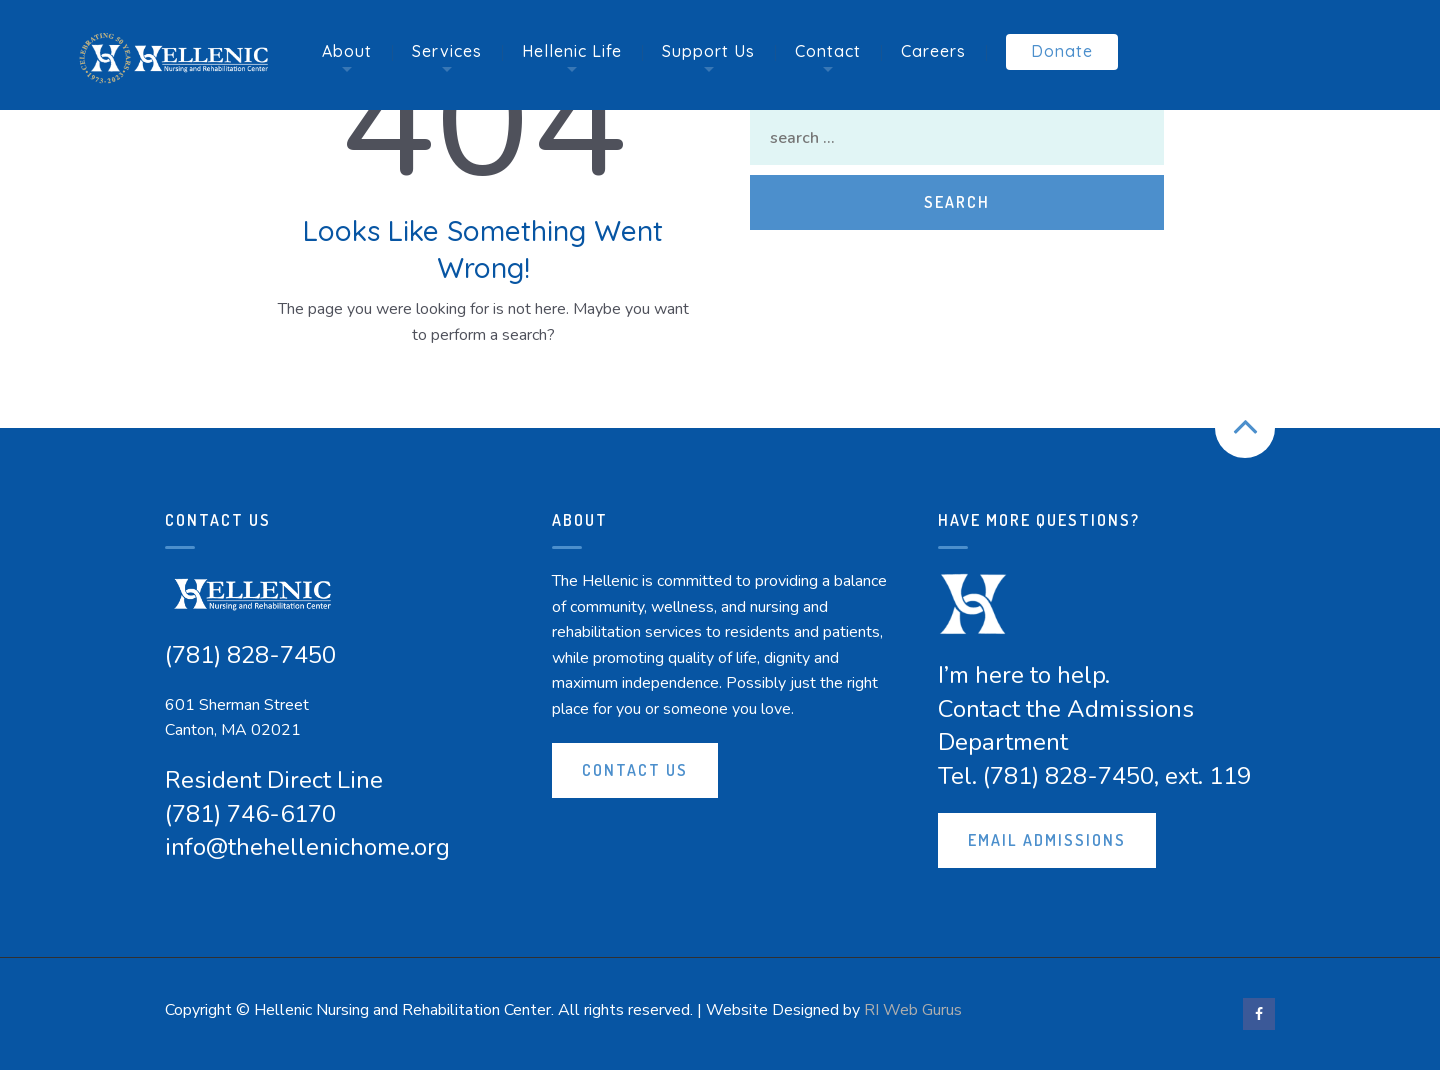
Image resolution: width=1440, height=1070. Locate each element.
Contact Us (635, 770)
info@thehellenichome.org (307, 847)
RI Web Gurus (913, 1010)
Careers (933, 51)
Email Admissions (1047, 840)
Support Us (708, 51)
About (347, 51)
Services (447, 51)
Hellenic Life (572, 51)
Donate (1062, 51)
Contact (828, 51)
